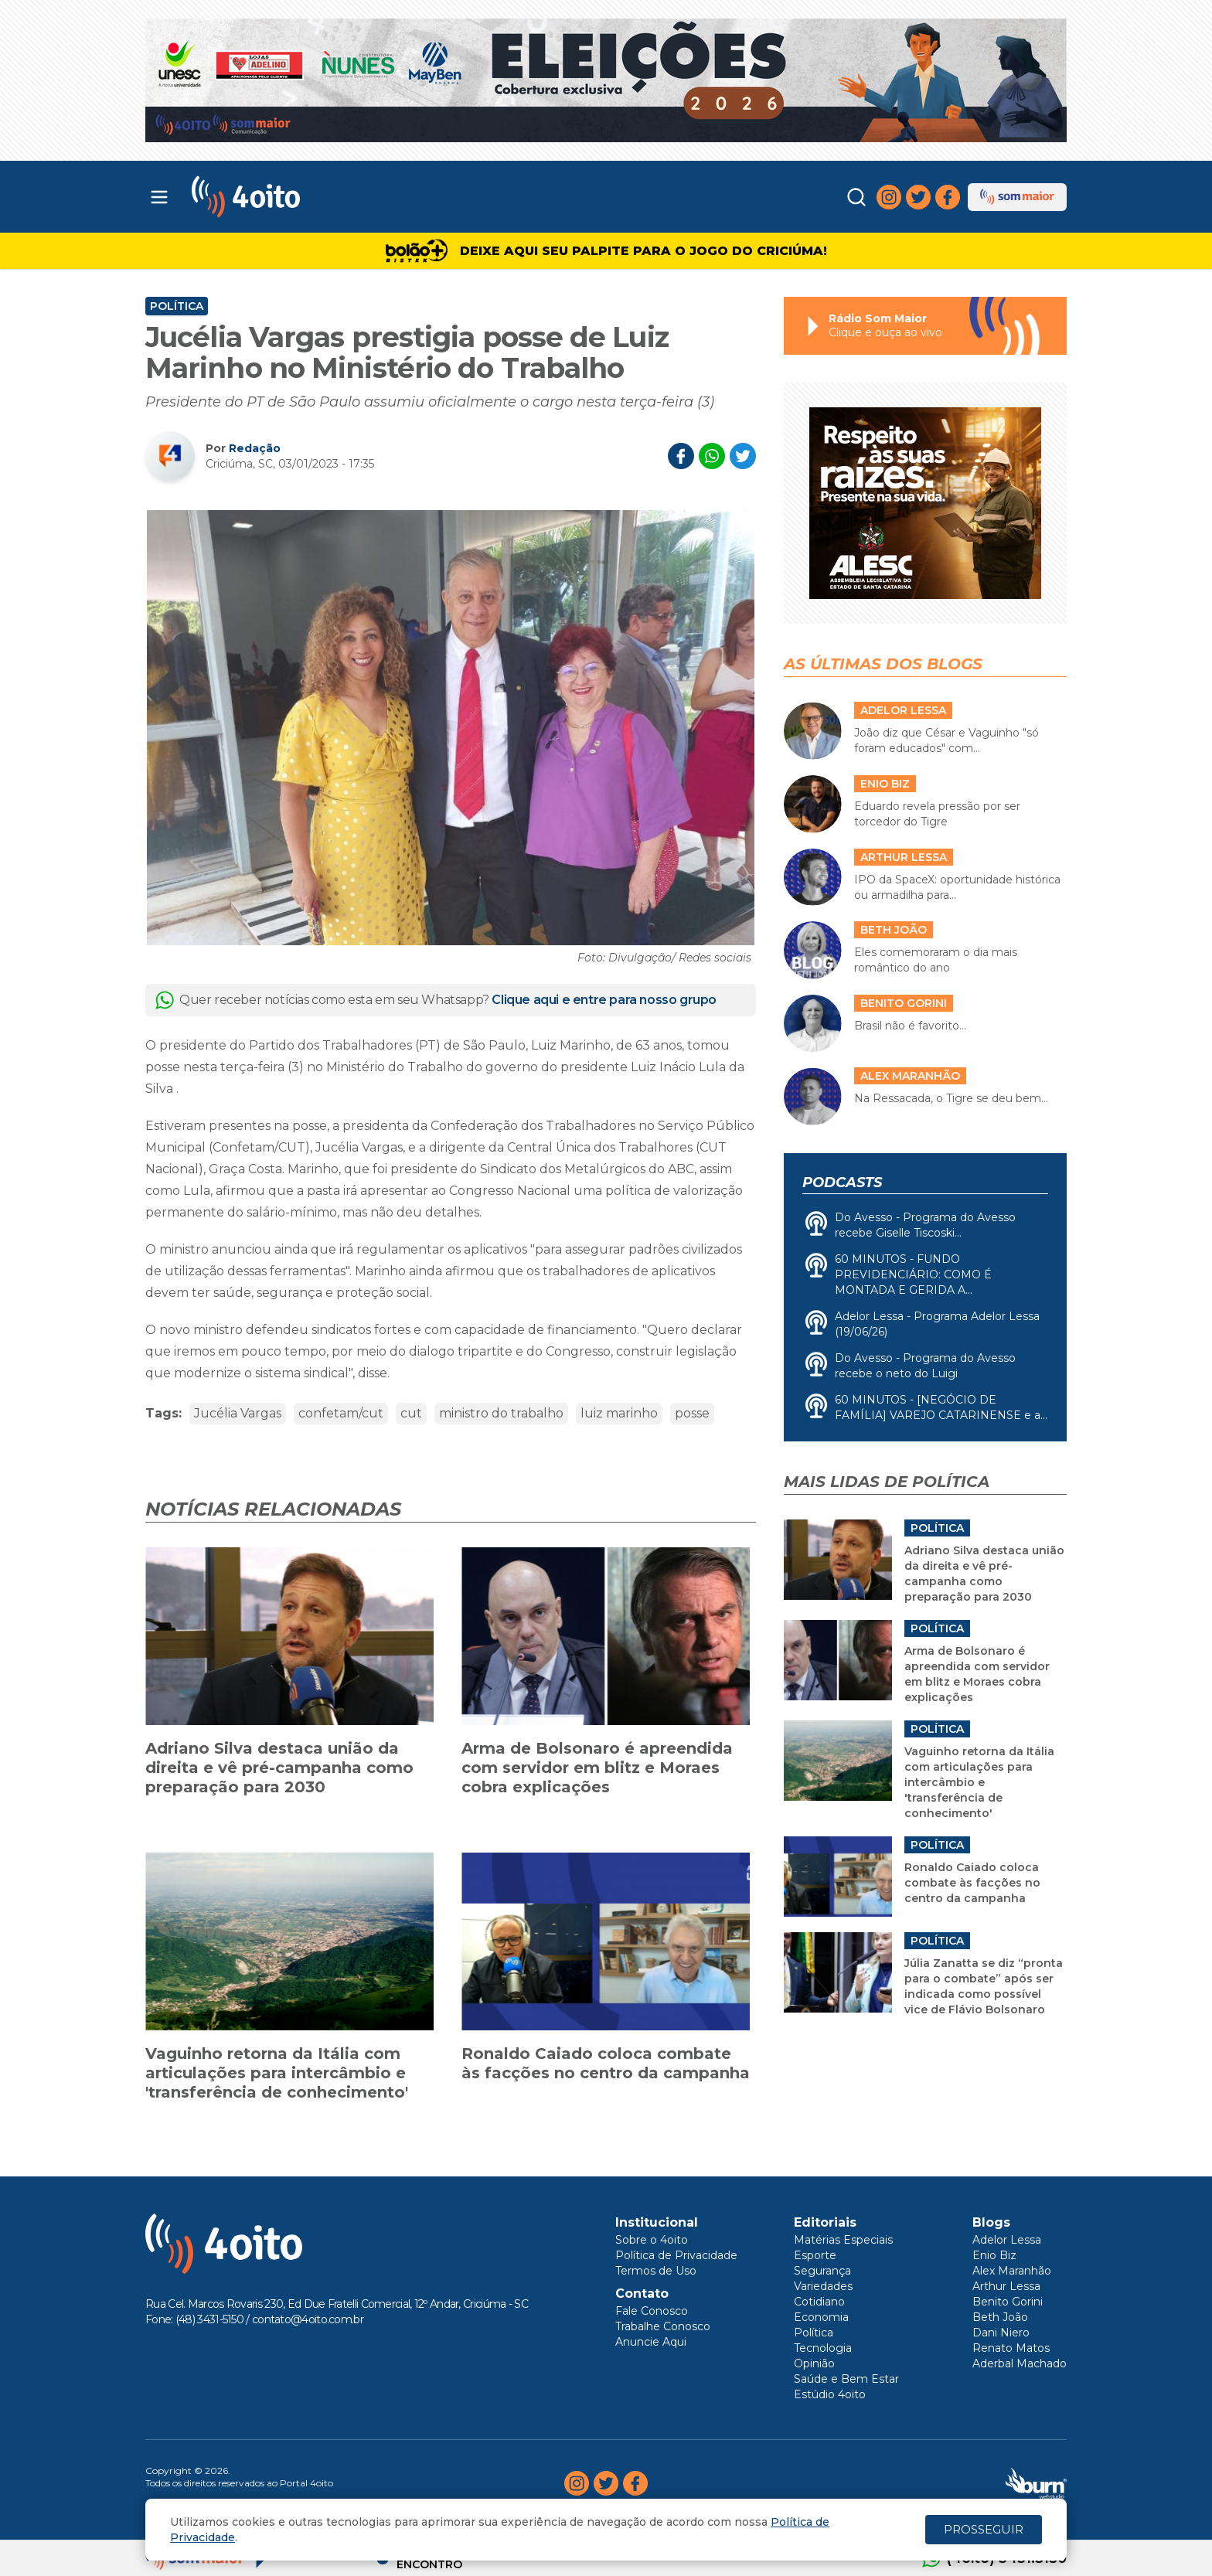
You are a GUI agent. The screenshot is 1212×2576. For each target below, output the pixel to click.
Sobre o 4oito (651, 2240)
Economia (821, 2317)
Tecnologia (823, 2348)
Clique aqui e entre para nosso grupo (604, 999)
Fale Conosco (651, 2311)
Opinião (814, 2363)
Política (176, 306)
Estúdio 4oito (830, 2394)
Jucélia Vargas (237, 1413)
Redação (255, 448)
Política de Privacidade (676, 2255)
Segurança (822, 2271)
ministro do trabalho (501, 1413)
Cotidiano (819, 2302)
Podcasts (842, 1182)
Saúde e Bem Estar (846, 2379)
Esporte (815, 2255)
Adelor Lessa (1006, 2240)
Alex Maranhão (1011, 2271)
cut (411, 1413)
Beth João (1000, 2317)
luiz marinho (619, 1413)
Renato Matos (1011, 2348)
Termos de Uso (655, 2271)
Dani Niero (1001, 2332)
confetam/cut (340, 1413)
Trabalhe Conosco (662, 2326)
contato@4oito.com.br (307, 2319)
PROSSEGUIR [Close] (983, 2529)
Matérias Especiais (843, 2240)
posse (692, 1413)
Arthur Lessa (1006, 2286)
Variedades (823, 2286)
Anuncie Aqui (650, 2342)
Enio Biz (994, 2255)
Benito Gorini (1007, 2302)
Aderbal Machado (1019, 2363)
